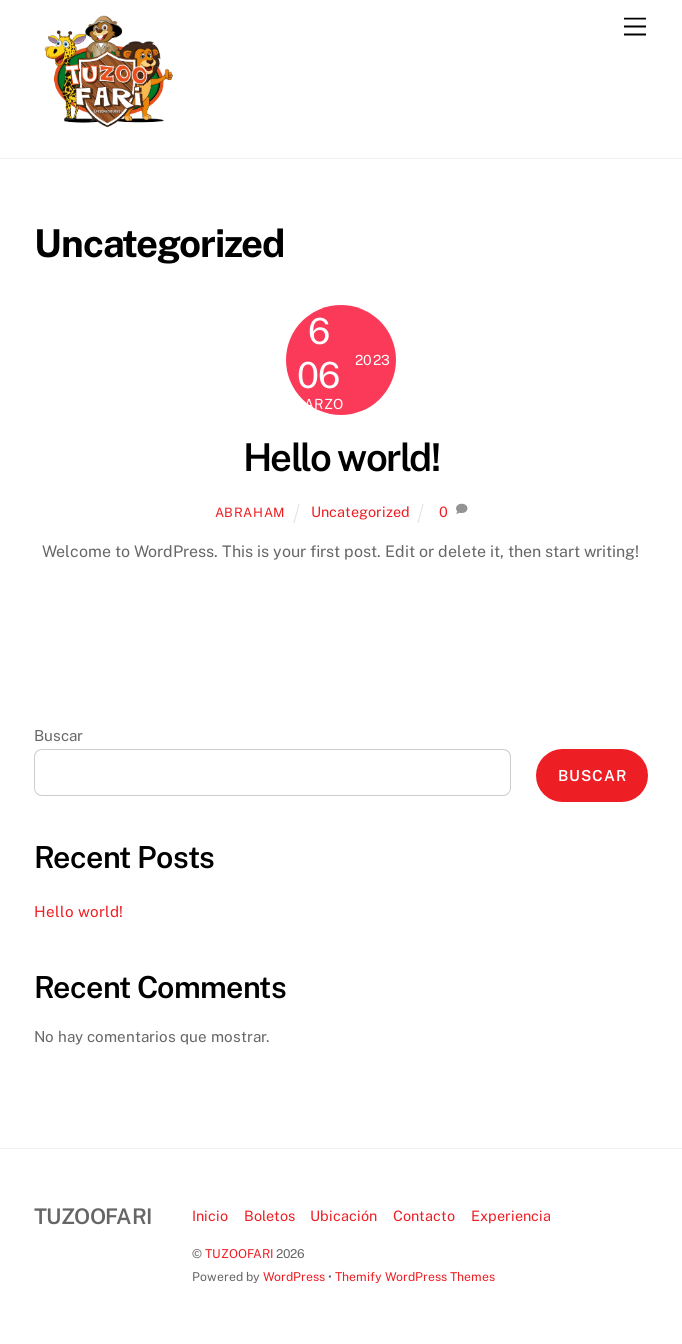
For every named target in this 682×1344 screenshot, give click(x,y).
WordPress (294, 1276)
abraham (250, 512)
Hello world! (341, 457)
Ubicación (343, 1215)
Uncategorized (360, 511)
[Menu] (635, 27)
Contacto (424, 1215)
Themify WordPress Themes (415, 1276)
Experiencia (511, 1215)
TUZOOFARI (239, 1253)
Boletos (269, 1215)
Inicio (210, 1215)
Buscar (58, 735)
